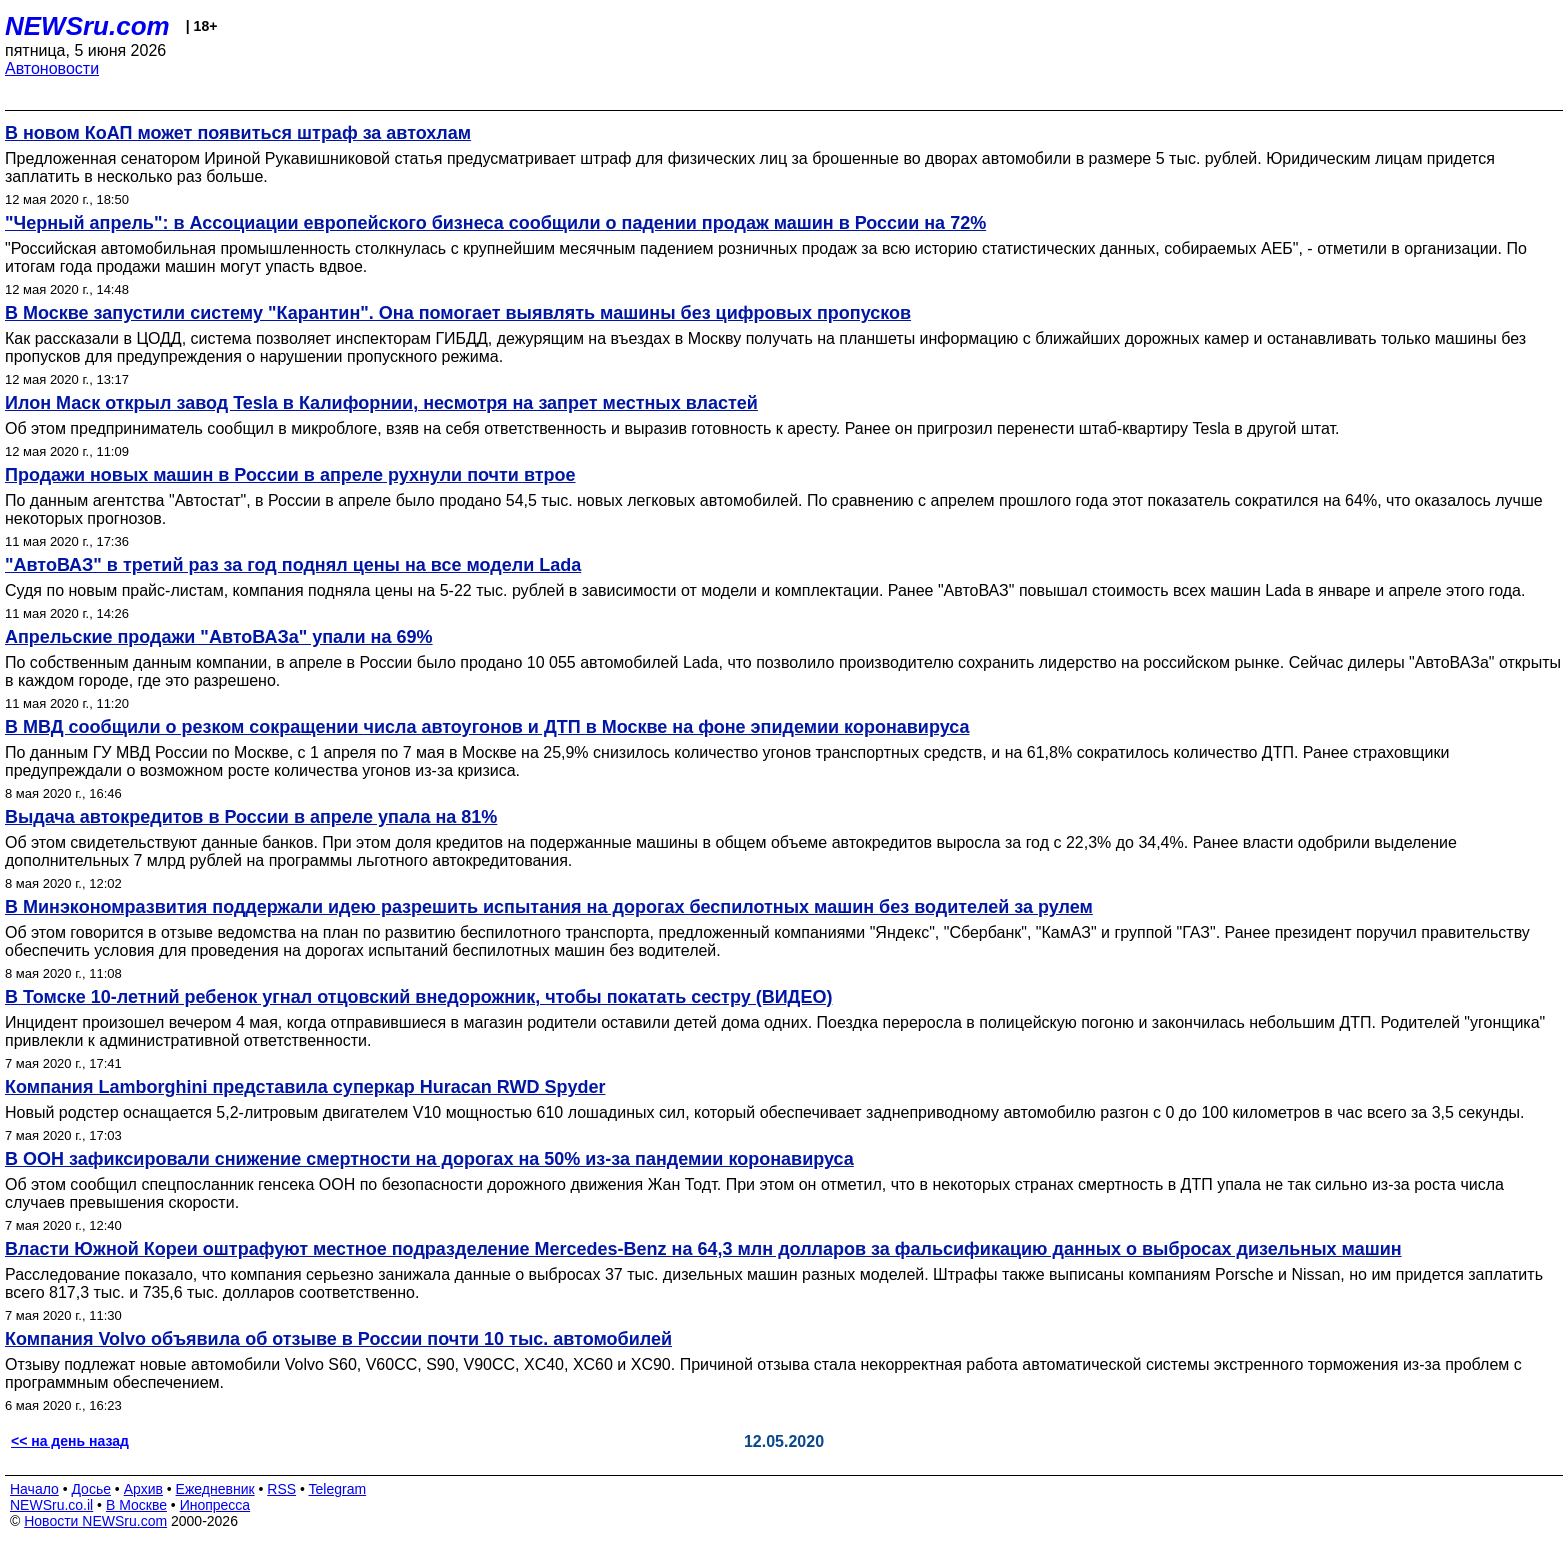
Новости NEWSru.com (95, 1521)
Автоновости (52, 68)
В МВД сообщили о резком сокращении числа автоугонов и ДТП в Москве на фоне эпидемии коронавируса (487, 727)
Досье (91, 1489)
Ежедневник (215, 1489)
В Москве (136, 1505)
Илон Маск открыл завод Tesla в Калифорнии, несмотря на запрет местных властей (381, 403)
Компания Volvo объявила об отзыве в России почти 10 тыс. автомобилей (338, 1339)
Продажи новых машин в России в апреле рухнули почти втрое (290, 475)
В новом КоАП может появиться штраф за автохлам (238, 133)
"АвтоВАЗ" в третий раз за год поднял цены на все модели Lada (293, 565)
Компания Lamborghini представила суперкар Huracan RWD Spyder (305, 1087)
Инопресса (215, 1505)
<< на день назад (70, 1441)
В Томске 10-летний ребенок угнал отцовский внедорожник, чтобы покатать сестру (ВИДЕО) (418, 997)
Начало (34, 1489)
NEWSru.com (87, 26)
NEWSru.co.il (51, 1505)
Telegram (338, 1489)
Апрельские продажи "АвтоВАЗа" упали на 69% (219, 637)
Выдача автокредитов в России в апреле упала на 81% (251, 817)
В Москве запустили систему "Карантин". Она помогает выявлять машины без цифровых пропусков (458, 313)
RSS (281, 1489)
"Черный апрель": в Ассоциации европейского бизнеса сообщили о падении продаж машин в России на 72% (495, 223)
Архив (143, 1489)
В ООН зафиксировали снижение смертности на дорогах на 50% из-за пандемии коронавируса (429, 1159)
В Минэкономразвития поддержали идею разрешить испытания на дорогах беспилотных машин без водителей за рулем (549, 907)
